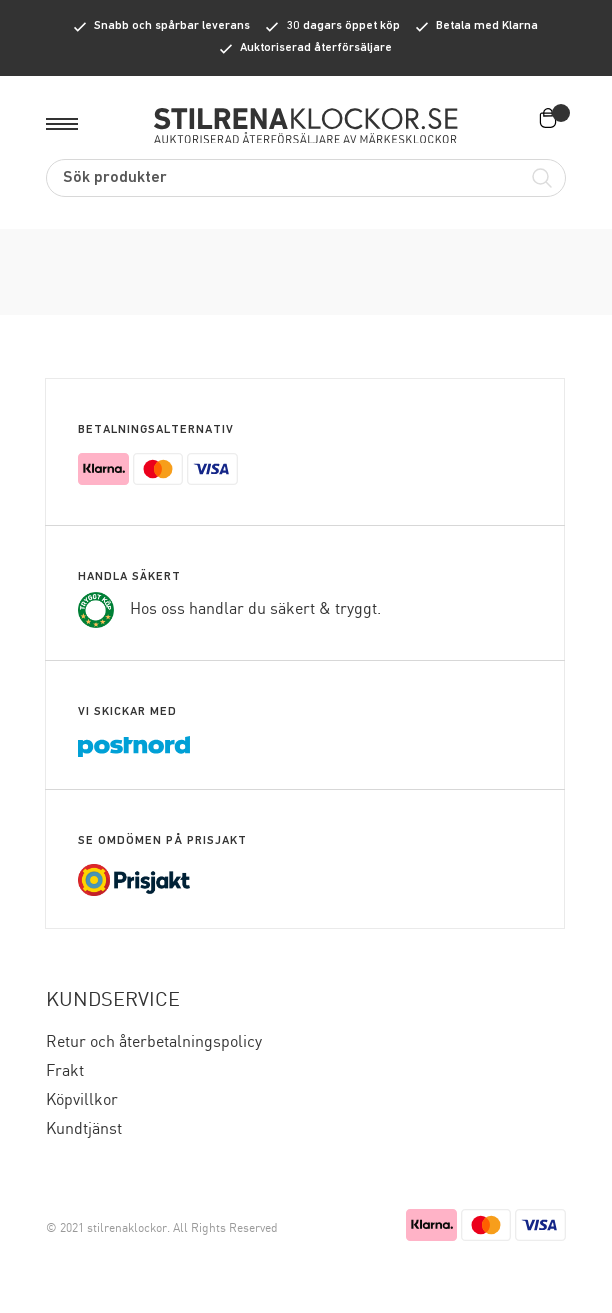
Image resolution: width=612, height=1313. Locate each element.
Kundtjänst (84, 1129)
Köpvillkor (82, 1100)
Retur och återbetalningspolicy (154, 1042)
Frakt (65, 1071)
